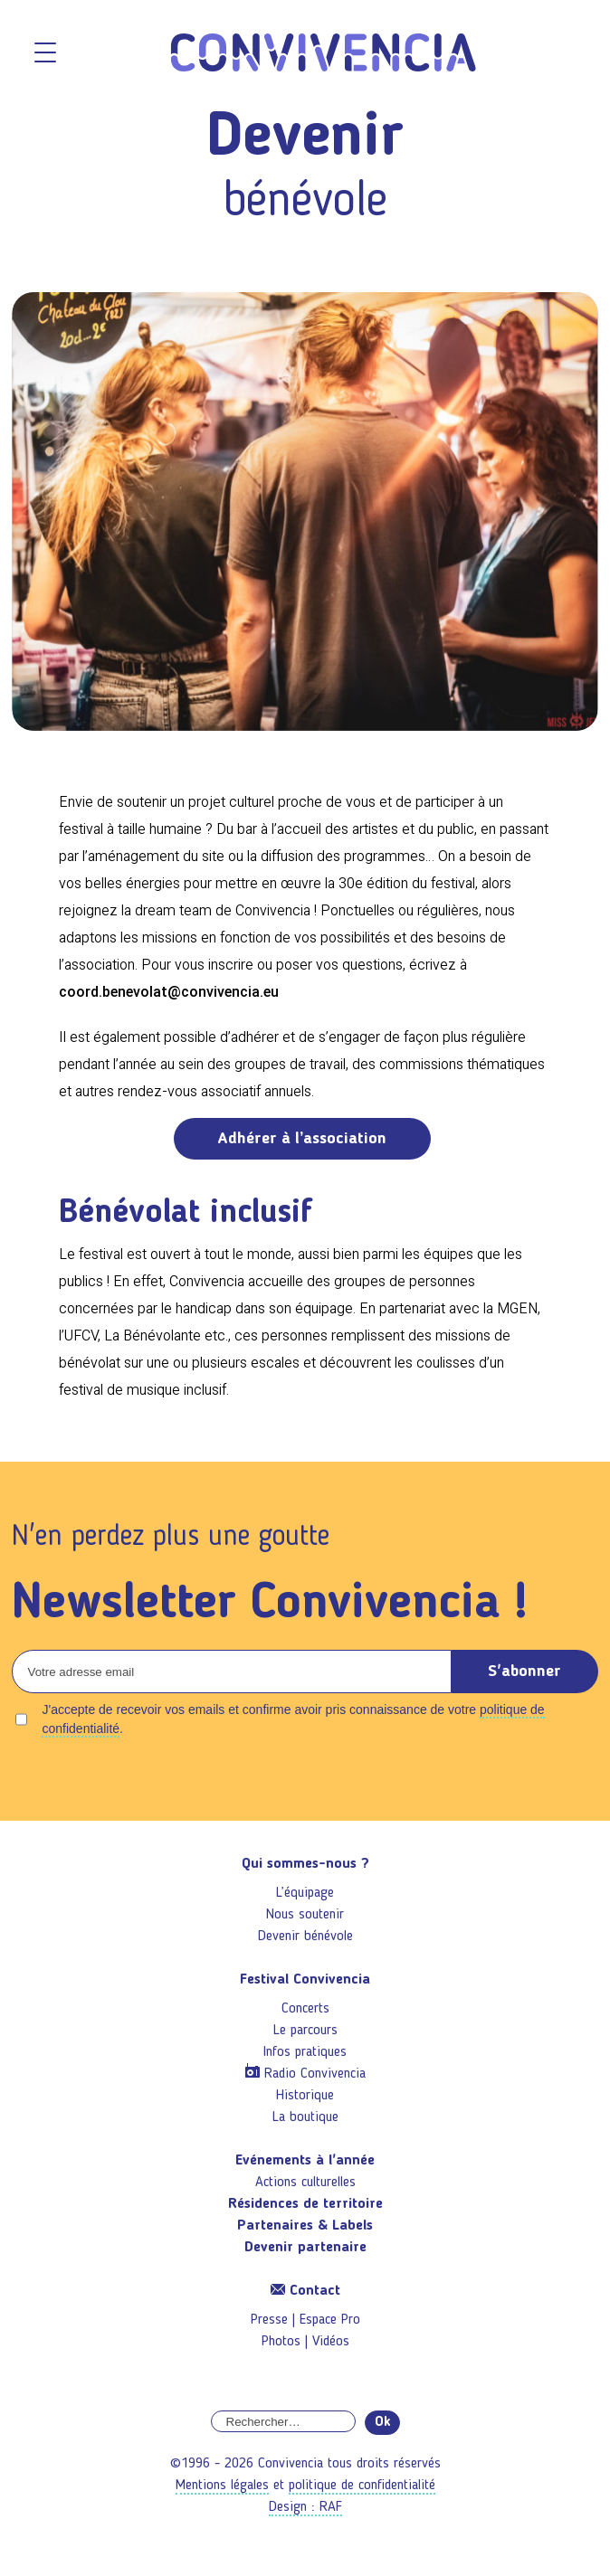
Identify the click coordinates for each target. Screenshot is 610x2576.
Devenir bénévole (305, 1936)
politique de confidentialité (362, 2485)
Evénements (305, 2161)
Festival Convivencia (305, 1980)
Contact (305, 2291)
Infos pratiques (305, 2052)
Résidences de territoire (305, 2204)
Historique (305, 2095)
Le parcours (305, 2030)
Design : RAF (305, 2507)
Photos (281, 2341)
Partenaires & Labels (305, 2226)
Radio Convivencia (315, 2074)
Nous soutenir (305, 1915)
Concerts (305, 2009)
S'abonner (524, 1671)
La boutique (305, 2117)
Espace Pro (330, 2320)
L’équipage (305, 1893)
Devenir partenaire (305, 2247)
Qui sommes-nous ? (305, 1864)
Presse (269, 2320)
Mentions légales (222, 2485)
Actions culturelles (305, 2182)
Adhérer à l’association (302, 1139)
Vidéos (330, 2341)
